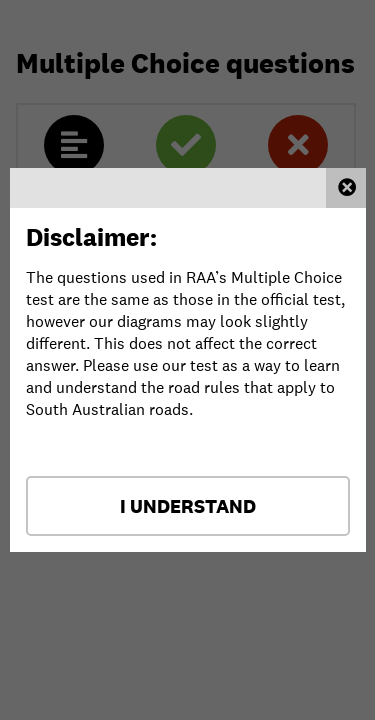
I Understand (188, 506)
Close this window (346, 188)
